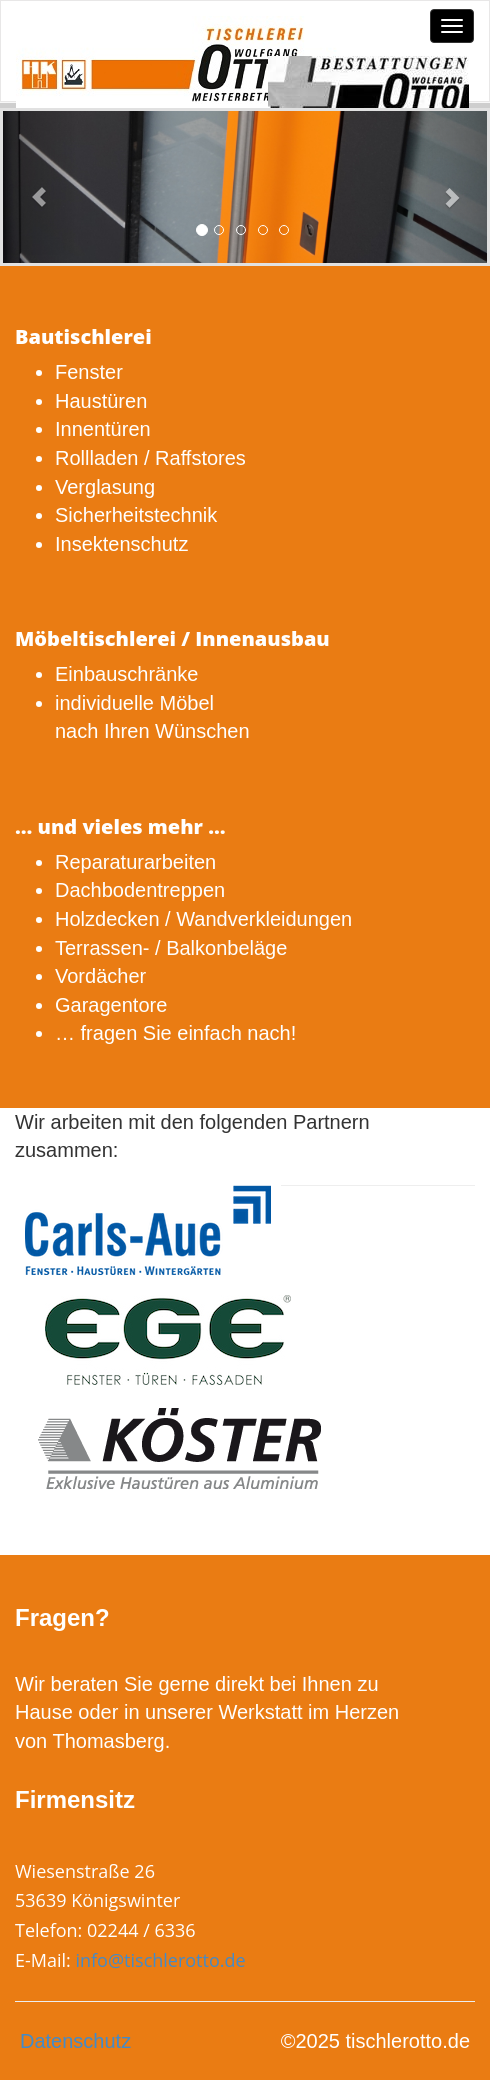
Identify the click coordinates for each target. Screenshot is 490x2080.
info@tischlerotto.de (160, 1960)
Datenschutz (75, 2041)
